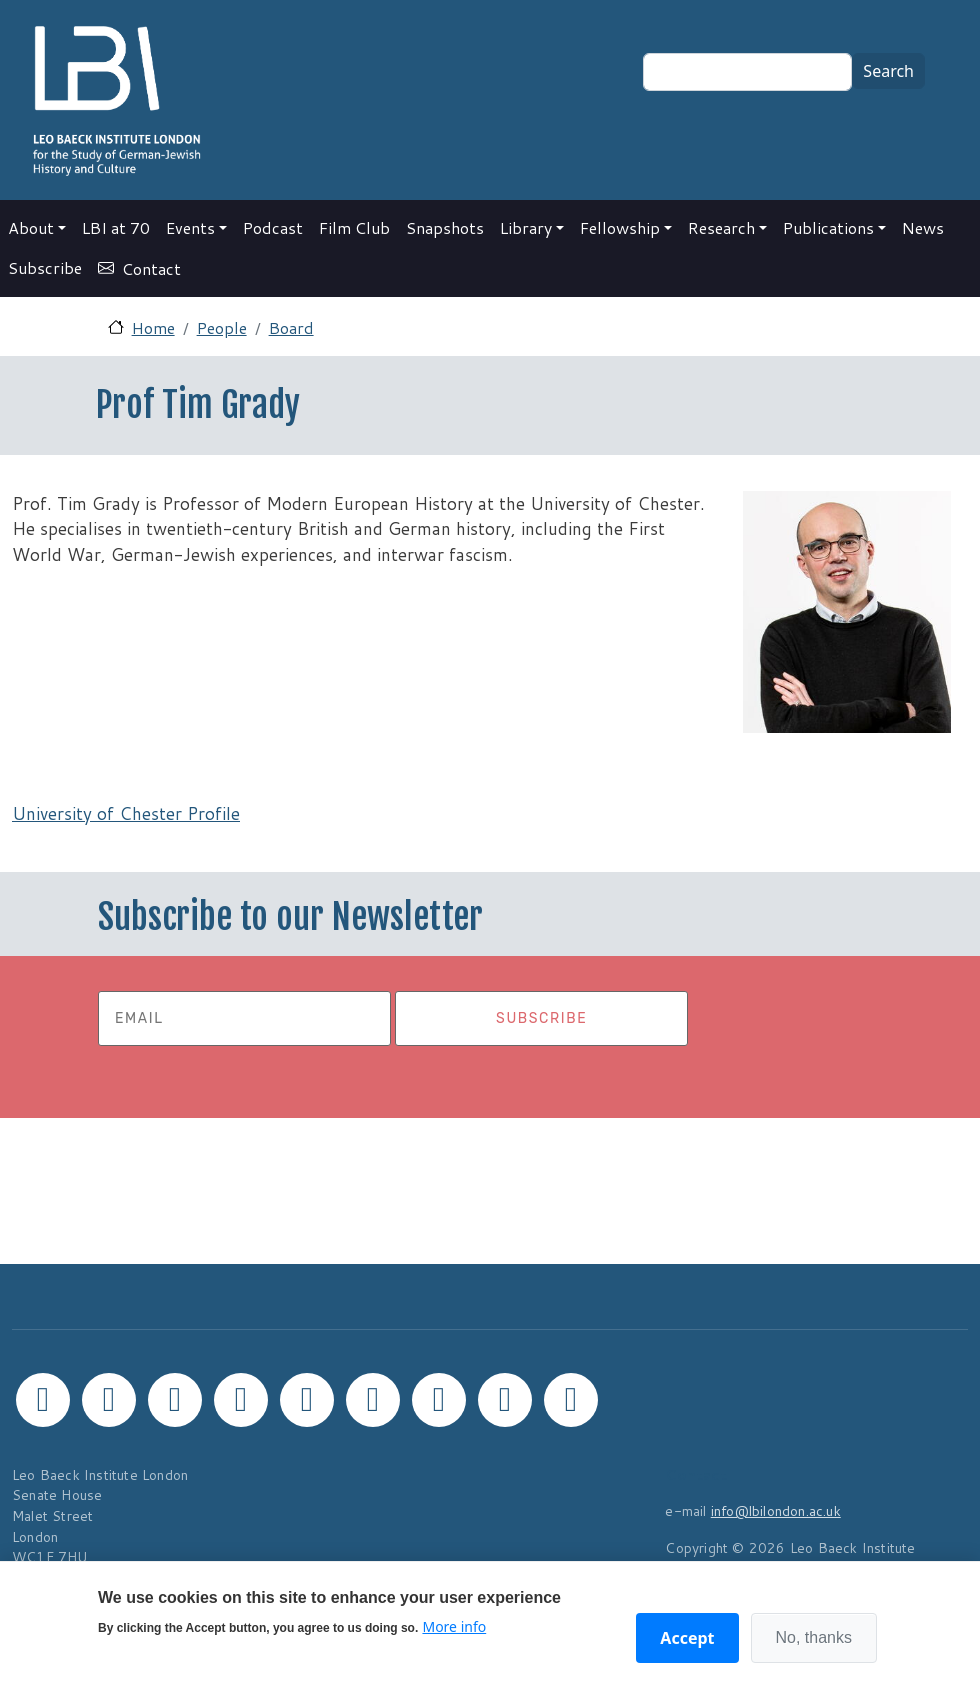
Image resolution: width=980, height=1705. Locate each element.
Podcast (273, 227)
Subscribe (45, 267)
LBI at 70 (116, 227)
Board (291, 327)
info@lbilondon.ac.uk (776, 1510)
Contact (151, 268)
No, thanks (814, 1637)
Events (190, 227)
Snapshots (445, 227)
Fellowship (620, 227)
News (923, 227)
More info (454, 1626)
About (31, 227)
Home (153, 327)
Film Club (354, 227)
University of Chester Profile (126, 813)
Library (526, 227)
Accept (687, 1638)
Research (721, 227)
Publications (828, 227)
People (222, 327)
